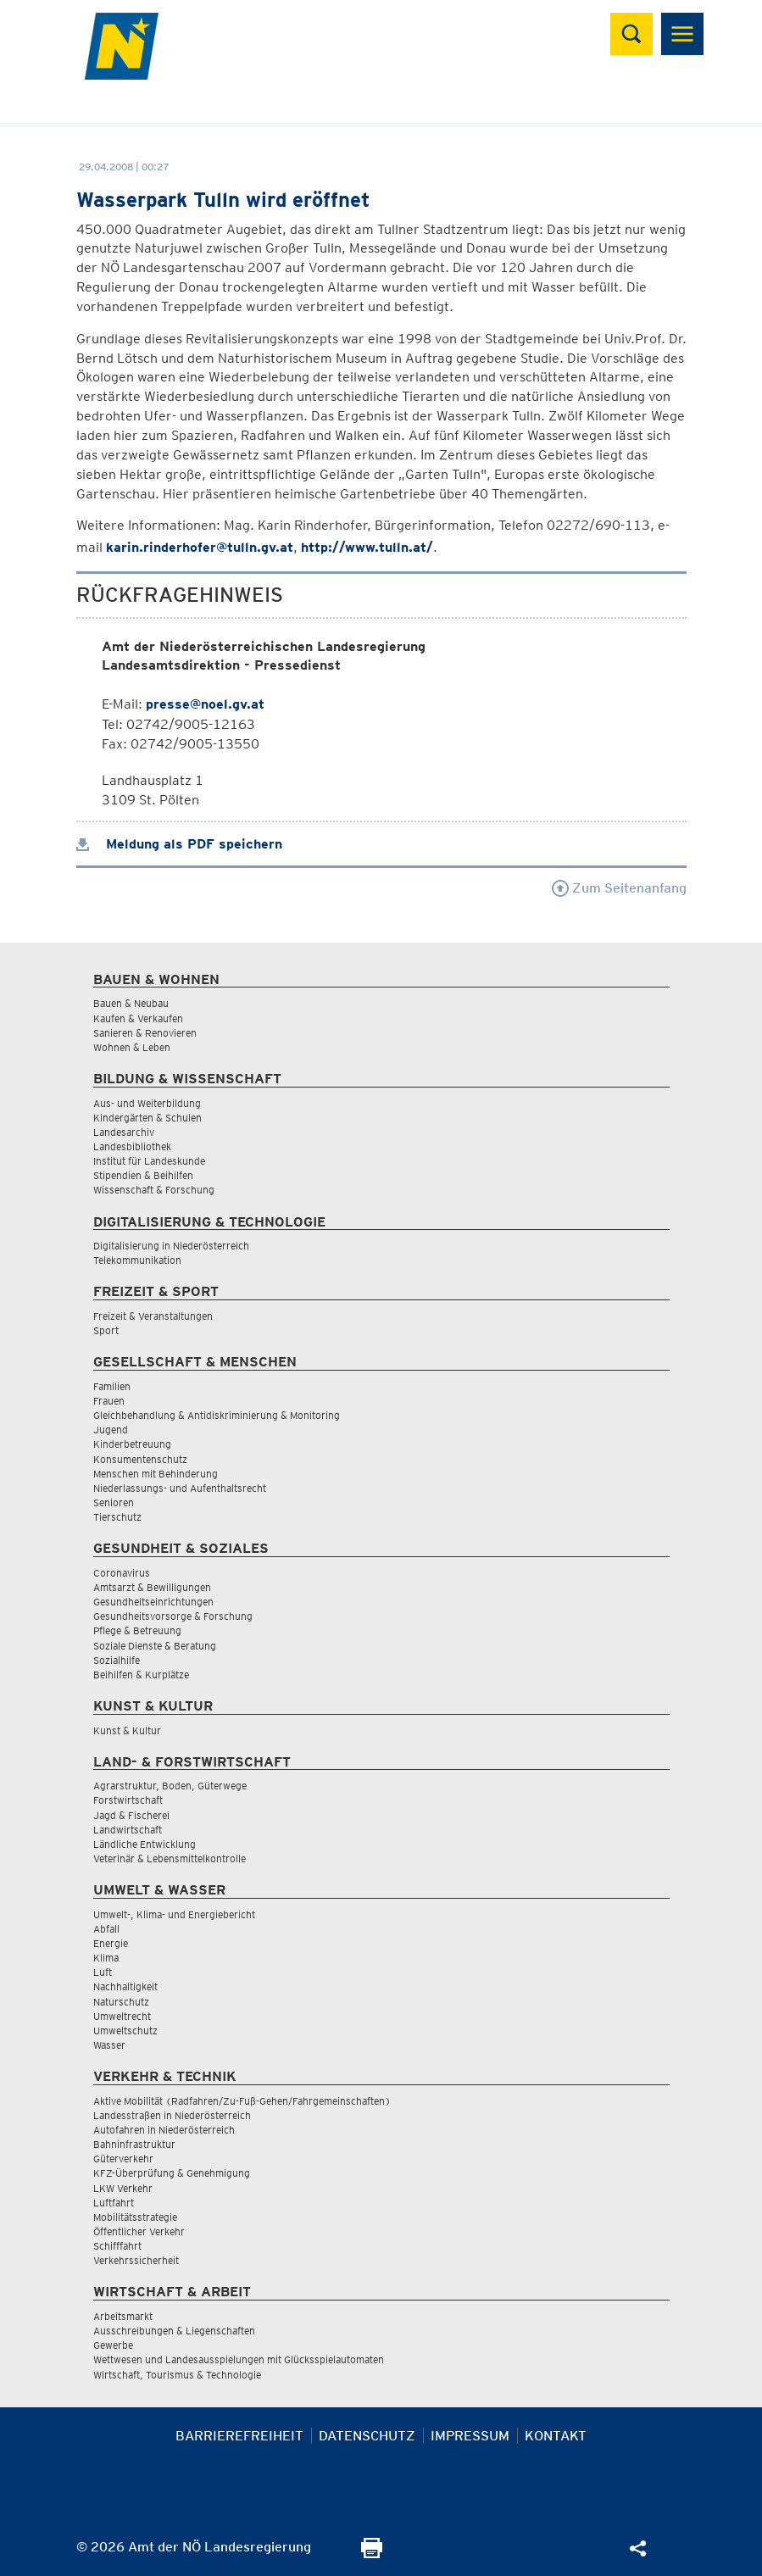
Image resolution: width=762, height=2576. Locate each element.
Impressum (470, 2436)
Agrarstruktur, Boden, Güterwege (170, 1785)
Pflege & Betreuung (137, 1630)
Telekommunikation (137, 1260)
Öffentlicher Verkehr (139, 2231)
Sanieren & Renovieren (145, 1033)
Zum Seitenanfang (619, 888)
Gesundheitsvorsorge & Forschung (173, 1616)
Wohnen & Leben (131, 1047)
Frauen (109, 1400)
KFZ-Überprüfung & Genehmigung (171, 2173)
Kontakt (556, 2436)
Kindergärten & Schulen (147, 1117)
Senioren (113, 1502)
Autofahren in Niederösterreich (164, 2129)
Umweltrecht (122, 2016)
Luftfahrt (113, 2202)
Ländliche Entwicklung (144, 1844)
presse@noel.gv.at (205, 704)
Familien (112, 1386)
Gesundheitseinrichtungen (153, 1601)
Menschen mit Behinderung (155, 1473)
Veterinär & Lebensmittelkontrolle (169, 1858)
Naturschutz (121, 2001)
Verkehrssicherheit (136, 2260)
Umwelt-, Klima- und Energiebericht (174, 1914)
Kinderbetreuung (132, 1444)
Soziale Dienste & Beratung (154, 1645)
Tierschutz (117, 1517)
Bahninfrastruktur (134, 2144)
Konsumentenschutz (140, 1459)
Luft (102, 1972)
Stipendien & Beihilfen (143, 1175)
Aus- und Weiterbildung (147, 1103)
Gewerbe (113, 2345)
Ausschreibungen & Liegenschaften (174, 2330)
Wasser (109, 2045)
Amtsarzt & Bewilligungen (152, 1587)
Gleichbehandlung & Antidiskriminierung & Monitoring (216, 1415)
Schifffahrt (117, 2245)
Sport (106, 1330)
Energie (110, 1943)
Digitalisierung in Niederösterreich (171, 1245)
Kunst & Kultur (127, 1730)
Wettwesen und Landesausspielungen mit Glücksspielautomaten (238, 2359)
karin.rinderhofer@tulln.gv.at (199, 547)
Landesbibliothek (132, 1146)
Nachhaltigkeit (125, 1986)
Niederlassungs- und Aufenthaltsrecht (179, 1488)
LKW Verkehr (123, 2188)
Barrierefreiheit (239, 2436)
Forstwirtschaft (128, 1800)
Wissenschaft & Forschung (153, 1189)
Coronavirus (121, 1572)
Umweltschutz (125, 2030)
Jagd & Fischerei (131, 1815)
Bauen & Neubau (131, 1003)
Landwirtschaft (127, 1829)
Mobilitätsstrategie (135, 2217)
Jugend (110, 1429)
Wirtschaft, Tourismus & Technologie (177, 2374)
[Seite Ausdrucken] (372, 2553)
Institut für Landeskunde (149, 1160)
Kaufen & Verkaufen (138, 1018)
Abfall (106, 1928)
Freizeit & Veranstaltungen (153, 1316)
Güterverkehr (123, 2158)
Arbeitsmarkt (123, 2316)
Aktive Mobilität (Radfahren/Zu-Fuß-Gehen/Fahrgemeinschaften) (242, 2101)
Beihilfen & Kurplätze (141, 1674)
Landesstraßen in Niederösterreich (172, 2115)
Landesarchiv (123, 1132)
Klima (106, 1957)
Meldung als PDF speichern (179, 844)
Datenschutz (367, 2436)
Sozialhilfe (116, 1660)
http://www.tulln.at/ (367, 547)
